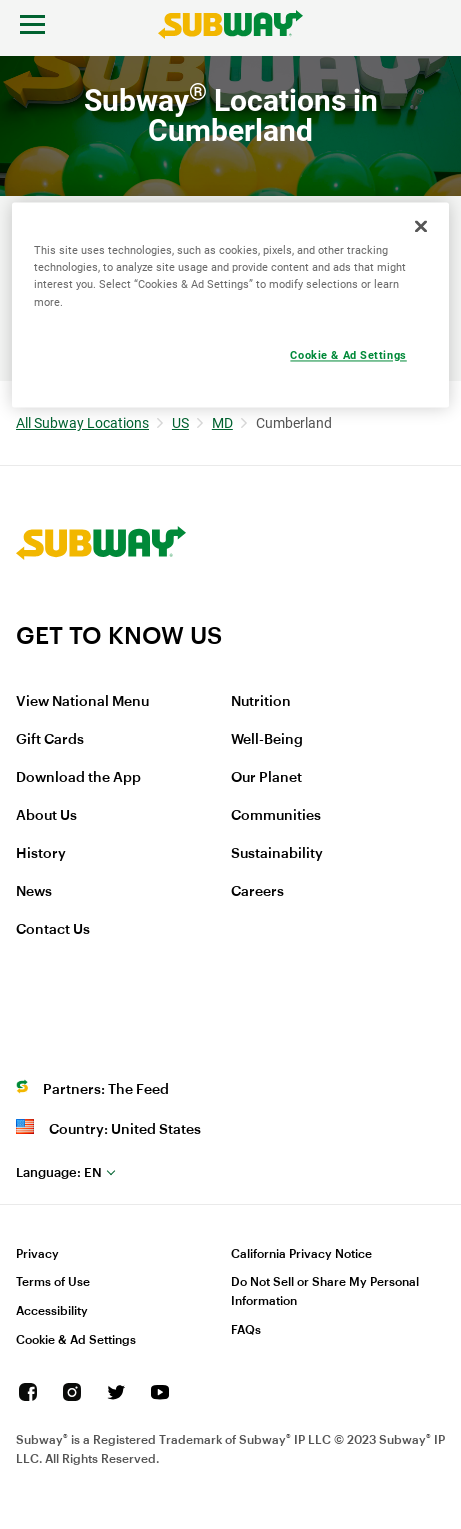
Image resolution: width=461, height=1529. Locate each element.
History (41, 854)
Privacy (37, 1254)
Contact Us (53, 930)
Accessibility (52, 1311)
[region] (231, 305)
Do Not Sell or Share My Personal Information (325, 1291)
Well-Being (267, 740)
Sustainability (277, 854)
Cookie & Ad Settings (76, 1340)
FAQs (246, 1330)
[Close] (421, 227)
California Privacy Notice (301, 1254)
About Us (46, 816)
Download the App (78, 778)
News (34, 892)
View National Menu (82, 702)
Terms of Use (53, 1282)
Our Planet (266, 778)
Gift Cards (50, 740)
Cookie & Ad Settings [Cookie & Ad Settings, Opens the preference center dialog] (348, 355)
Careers (257, 892)
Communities (276, 816)
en (59, 1172)
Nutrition (261, 702)
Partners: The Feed (106, 1090)
